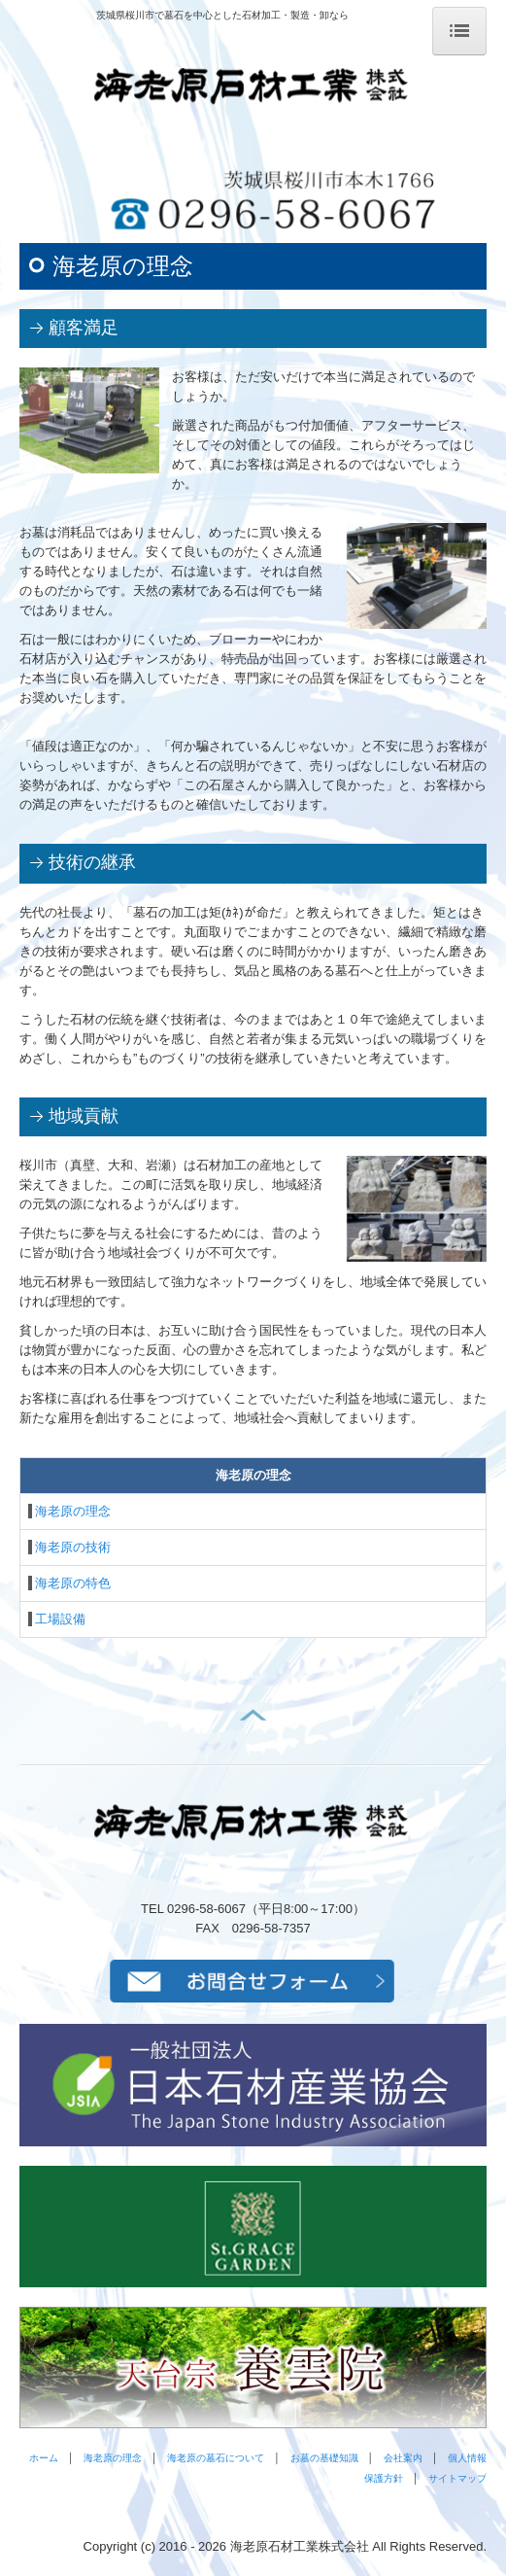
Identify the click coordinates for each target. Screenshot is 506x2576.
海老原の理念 (73, 1511)
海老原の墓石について (215, 2458)
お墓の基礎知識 (324, 2458)
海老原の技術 (73, 1547)
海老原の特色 (73, 1583)
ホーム (43, 2458)
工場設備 (60, 1619)
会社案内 (403, 2458)
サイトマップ (457, 2478)
